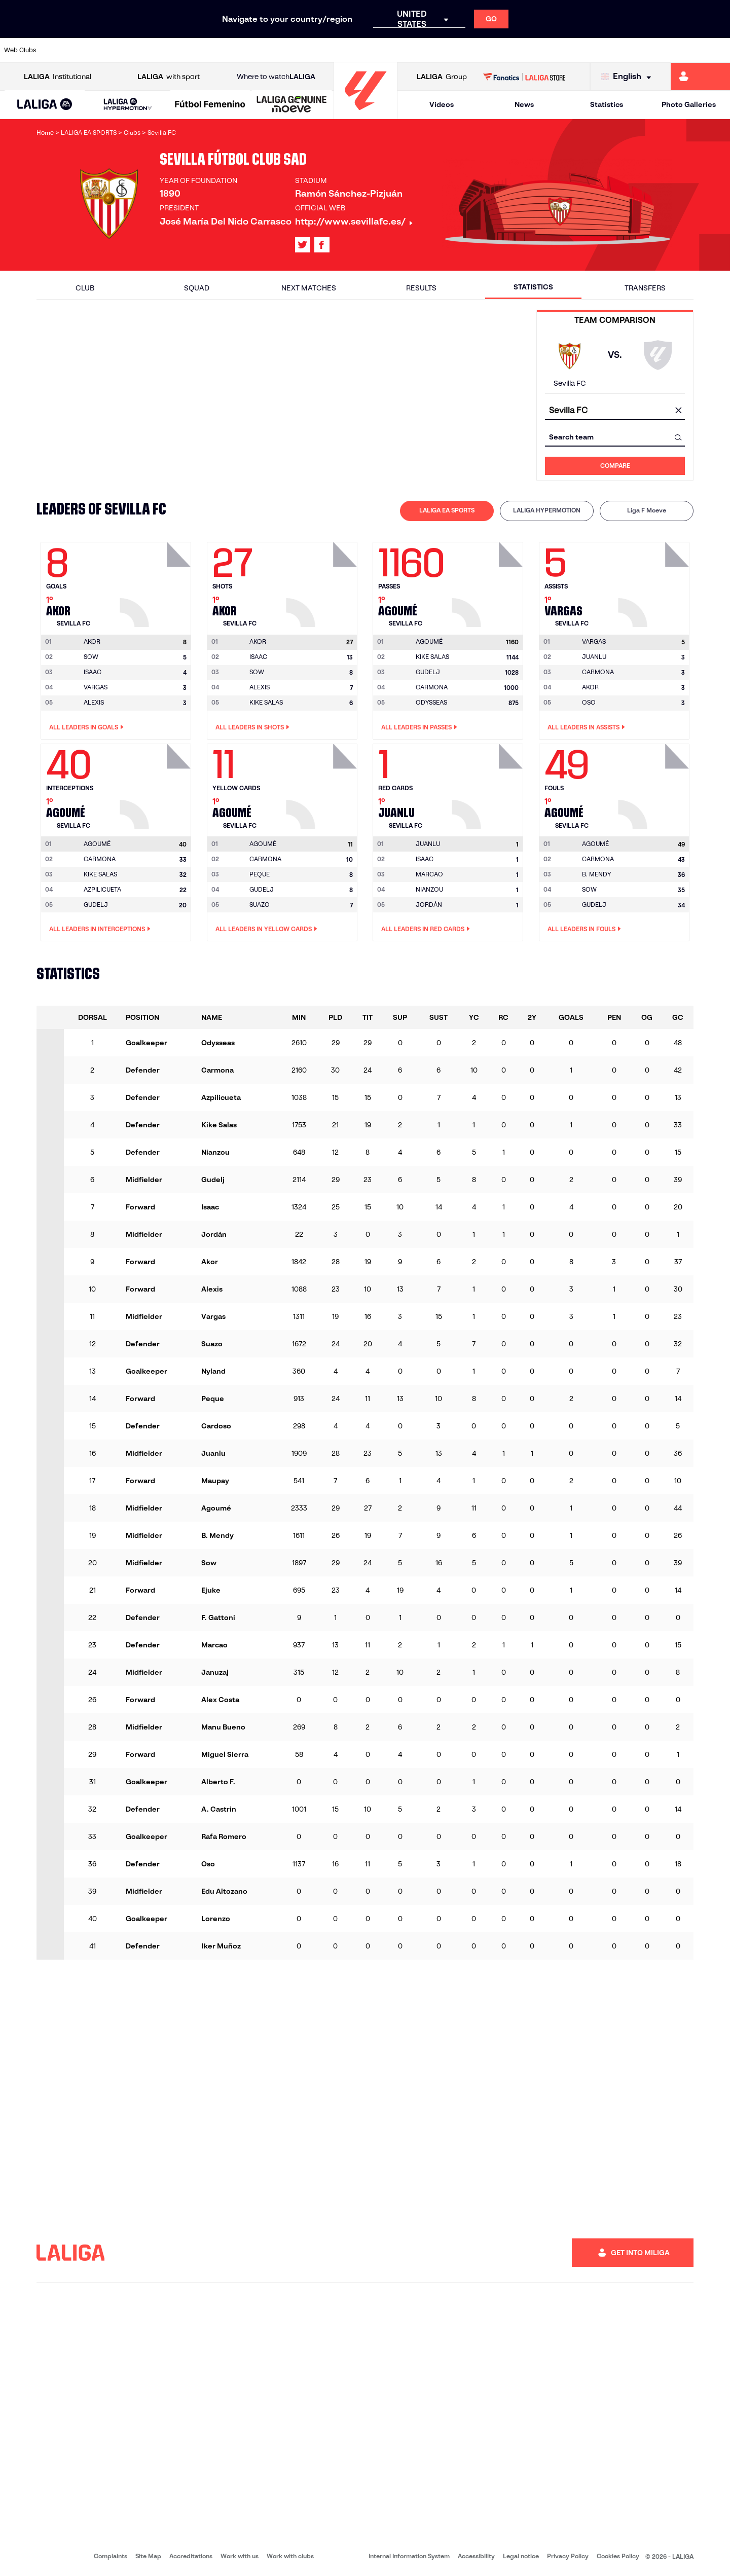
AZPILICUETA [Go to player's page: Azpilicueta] (102, 889)
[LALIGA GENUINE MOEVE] (292, 105)
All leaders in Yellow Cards (266, 929)
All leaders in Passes (419, 727)
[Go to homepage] (365, 114)
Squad (196, 288)
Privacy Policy (568, 2556)
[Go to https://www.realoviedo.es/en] (580, 50)
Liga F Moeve (646, 510)
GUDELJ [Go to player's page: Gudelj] (428, 672)
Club (85, 288)
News (524, 104)
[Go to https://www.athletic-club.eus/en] (62, 50)
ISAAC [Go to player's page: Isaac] (92, 672)
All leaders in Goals (86, 727)
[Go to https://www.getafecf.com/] (269, 50)
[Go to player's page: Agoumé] (489, 581)
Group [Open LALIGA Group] (442, 76)
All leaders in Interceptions (100, 929)
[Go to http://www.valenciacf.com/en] (683, 50)
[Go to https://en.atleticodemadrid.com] (97, 50)
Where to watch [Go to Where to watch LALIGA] (276, 76)
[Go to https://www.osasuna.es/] (131, 50)
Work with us (240, 2556)
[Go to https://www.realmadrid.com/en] (546, 50)
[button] (45, 105)
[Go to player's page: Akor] (157, 581)
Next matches (308, 288)
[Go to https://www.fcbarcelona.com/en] (235, 50)
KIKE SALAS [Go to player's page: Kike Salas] (266, 702)
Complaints (110, 2556)
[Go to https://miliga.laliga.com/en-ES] (700, 76)
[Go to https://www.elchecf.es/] (200, 50)
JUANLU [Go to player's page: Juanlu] (594, 656)
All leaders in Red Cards (425, 929)
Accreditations (190, 2556)
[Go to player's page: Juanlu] (489, 783)
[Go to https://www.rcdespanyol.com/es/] (442, 50)
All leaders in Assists (586, 727)
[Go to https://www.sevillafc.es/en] (649, 50)
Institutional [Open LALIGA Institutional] (57, 76)
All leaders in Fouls (584, 929)
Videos (441, 104)
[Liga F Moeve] (210, 105)
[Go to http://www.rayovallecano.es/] (373, 50)
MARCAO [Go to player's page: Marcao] (429, 874)
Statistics (606, 104)
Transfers (645, 288)
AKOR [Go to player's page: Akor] (590, 687)
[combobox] (615, 411)
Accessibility (476, 2556)
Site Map (148, 2556)
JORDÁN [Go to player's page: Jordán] (429, 904)
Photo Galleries (689, 104)
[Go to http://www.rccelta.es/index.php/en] (408, 50)
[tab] (447, 511)
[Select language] (628, 77)
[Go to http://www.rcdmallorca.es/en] (477, 50)
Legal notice (521, 2556)
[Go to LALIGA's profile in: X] (302, 244)
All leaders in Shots (252, 727)
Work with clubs (290, 2556)
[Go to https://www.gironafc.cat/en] (304, 50)
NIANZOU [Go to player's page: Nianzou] (429, 889)
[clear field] (678, 411)
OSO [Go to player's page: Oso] (589, 702)
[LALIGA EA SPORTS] (45, 105)
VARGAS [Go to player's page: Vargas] (95, 687)
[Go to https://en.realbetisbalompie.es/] (511, 50)
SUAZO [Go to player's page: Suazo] (259, 904)
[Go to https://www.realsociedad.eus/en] (615, 50)
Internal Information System (409, 2556)
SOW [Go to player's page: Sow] (91, 656)
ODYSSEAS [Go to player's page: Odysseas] (431, 702)
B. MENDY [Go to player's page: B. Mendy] (596, 874)
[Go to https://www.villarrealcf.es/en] (718, 50)
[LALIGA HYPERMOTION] (127, 105)
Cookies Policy (618, 2556)
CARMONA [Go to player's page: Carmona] (432, 687)
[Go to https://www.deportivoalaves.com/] (166, 50)
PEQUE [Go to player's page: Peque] (259, 874)
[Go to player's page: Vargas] (655, 581)
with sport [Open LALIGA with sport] (168, 76)
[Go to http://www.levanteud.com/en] (338, 50)
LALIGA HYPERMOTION (546, 510)
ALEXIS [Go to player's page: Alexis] (94, 702)
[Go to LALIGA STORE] (524, 76)
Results (421, 288)
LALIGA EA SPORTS (446, 510)
